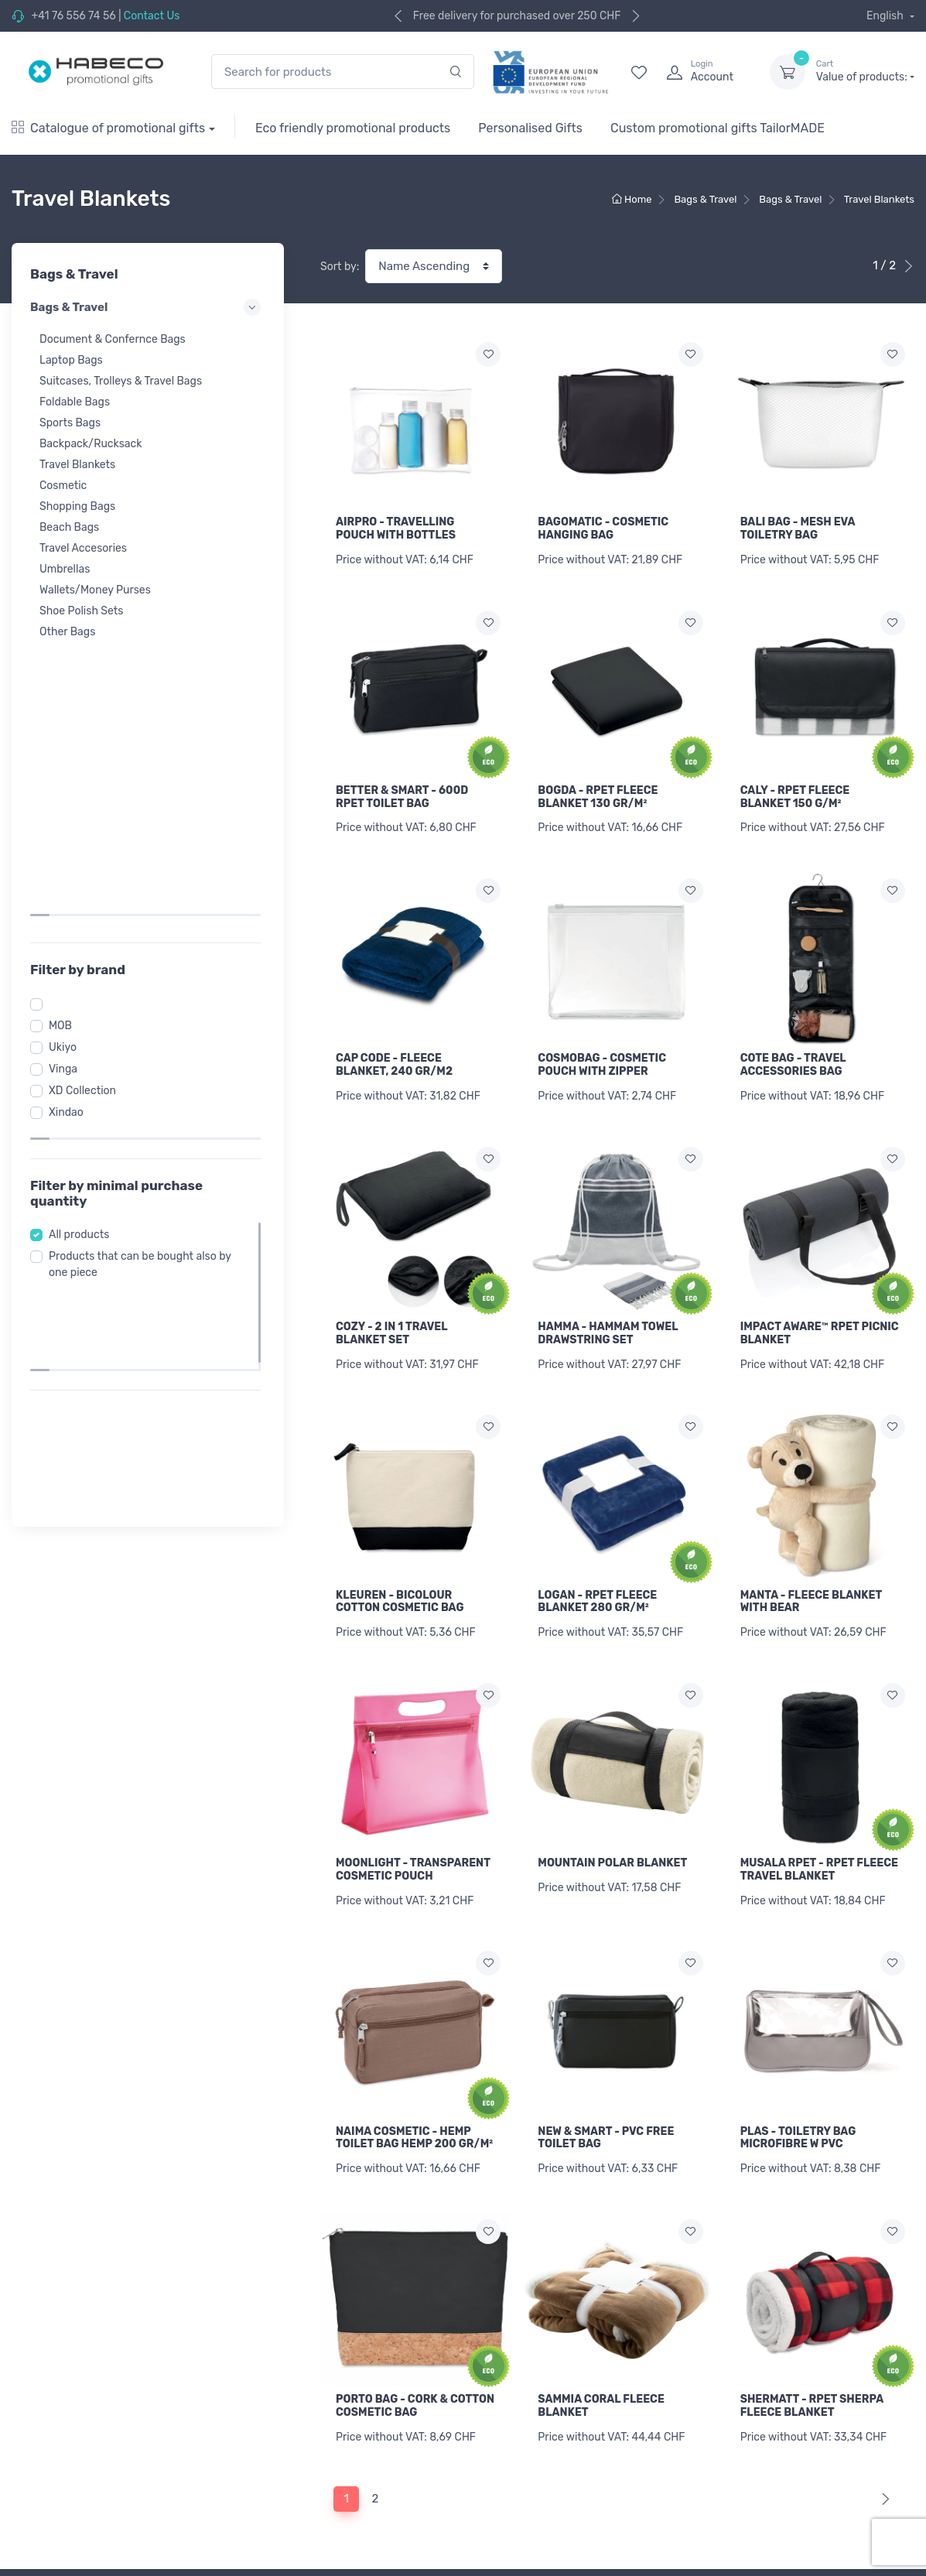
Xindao (70, 836)
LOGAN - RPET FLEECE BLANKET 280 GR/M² (597, 1568)
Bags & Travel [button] (148, 307)
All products (83, 943)
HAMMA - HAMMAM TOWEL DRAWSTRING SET (608, 1308)
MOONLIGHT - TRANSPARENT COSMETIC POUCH (413, 1828)
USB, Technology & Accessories (90, 2564)
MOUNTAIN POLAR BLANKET (612, 1821)
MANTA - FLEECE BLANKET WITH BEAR (811, 1568)
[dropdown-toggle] (787, 72)
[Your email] (765, 2398)
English (886, 15)
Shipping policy (281, 2460)
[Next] (882, 2274)
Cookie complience (290, 2543)
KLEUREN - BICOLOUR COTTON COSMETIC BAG (400, 1568)
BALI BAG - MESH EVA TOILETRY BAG (798, 528)
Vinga (67, 792)
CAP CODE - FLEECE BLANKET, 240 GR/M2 (394, 1048)
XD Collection (87, 814)
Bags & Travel (45, 2481)
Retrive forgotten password (544, 2439)
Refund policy (277, 2481)
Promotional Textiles (62, 2418)
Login (489, 2418)
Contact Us (151, 15)
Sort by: (339, 266)
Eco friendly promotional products (352, 128)
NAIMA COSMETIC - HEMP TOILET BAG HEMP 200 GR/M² (414, 2088)
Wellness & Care (51, 2523)
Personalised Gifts (530, 128)
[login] (704, 72)
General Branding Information (317, 2418)
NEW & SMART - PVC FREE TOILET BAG (606, 1929)
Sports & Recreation (62, 2502)
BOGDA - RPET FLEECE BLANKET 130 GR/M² (598, 788)
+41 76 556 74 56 (73, 15)
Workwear (36, 2439)
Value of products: (865, 71)
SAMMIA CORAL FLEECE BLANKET (601, 2189)
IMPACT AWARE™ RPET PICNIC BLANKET (819, 1308)
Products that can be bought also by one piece (144, 973)
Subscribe (869, 2398)
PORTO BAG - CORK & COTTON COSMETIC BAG (415, 2189)
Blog (486, 2552)
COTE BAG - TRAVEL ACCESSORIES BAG (793, 1048)
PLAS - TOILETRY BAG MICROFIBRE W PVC (798, 1929)
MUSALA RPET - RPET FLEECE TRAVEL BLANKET (819, 1828)
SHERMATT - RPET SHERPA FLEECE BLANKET (811, 2189)
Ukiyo (67, 771)
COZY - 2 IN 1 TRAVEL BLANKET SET (391, 1308)
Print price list (278, 2439)
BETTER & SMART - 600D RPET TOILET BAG (402, 788)
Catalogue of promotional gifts (108, 128)
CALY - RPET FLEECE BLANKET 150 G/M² (795, 788)
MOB (65, 749)
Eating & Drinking (55, 2543)
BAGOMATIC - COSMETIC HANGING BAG (603, 528)
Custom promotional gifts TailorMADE (717, 128)
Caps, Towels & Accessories (80, 2460)
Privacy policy (278, 2523)
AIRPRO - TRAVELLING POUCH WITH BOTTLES (396, 528)
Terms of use (275, 2502)
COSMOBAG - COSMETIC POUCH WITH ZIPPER (602, 1048)
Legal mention (511, 2510)
